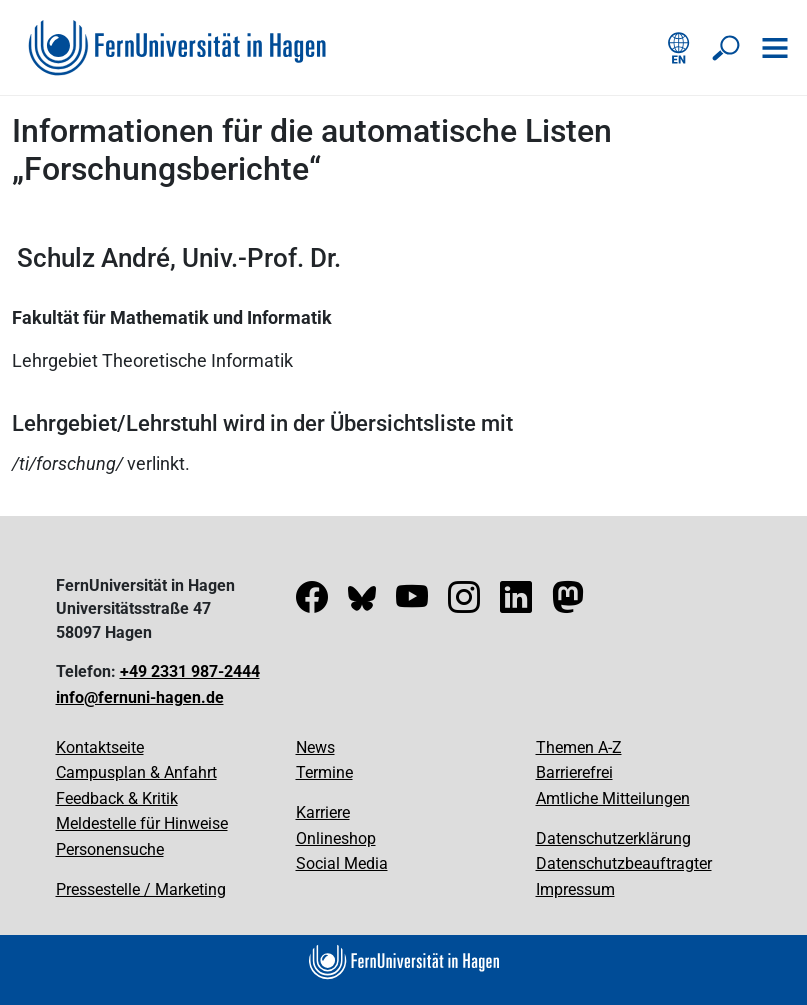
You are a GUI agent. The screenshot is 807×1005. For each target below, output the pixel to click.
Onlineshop (336, 838)
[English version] (679, 48)
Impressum (575, 889)
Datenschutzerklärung (613, 838)
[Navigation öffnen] (775, 48)
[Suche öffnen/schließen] (727, 48)
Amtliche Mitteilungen (613, 798)
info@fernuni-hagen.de (140, 697)
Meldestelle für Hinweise (142, 823)
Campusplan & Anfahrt (136, 772)
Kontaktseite (100, 747)
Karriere (323, 812)
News (315, 747)
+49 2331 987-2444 (190, 671)
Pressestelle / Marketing (141, 889)
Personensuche (110, 849)
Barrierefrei (574, 772)
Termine (324, 772)
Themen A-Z (579, 747)
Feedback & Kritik (117, 798)
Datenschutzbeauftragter (624, 863)
